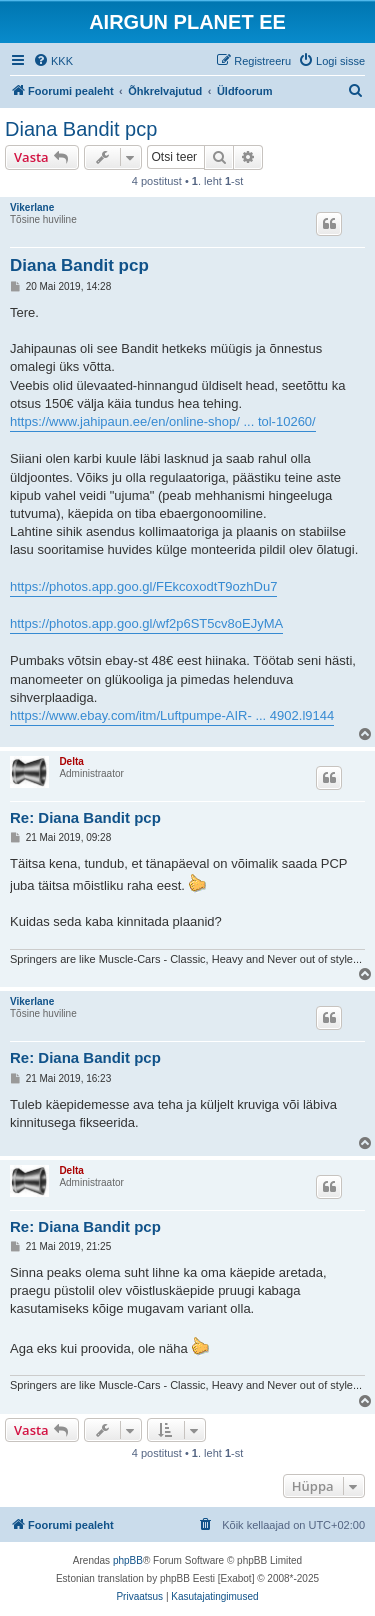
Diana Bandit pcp (81, 129)
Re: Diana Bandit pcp (85, 817)
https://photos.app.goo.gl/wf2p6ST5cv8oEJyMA (146, 623)
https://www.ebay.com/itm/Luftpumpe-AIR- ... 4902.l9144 (172, 715)
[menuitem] (53, 61)
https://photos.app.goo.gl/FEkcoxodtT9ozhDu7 (143, 586)
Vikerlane (32, 207)
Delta (71, 761)
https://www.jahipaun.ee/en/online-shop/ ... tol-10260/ (163, 421)
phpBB (128, 1560)
